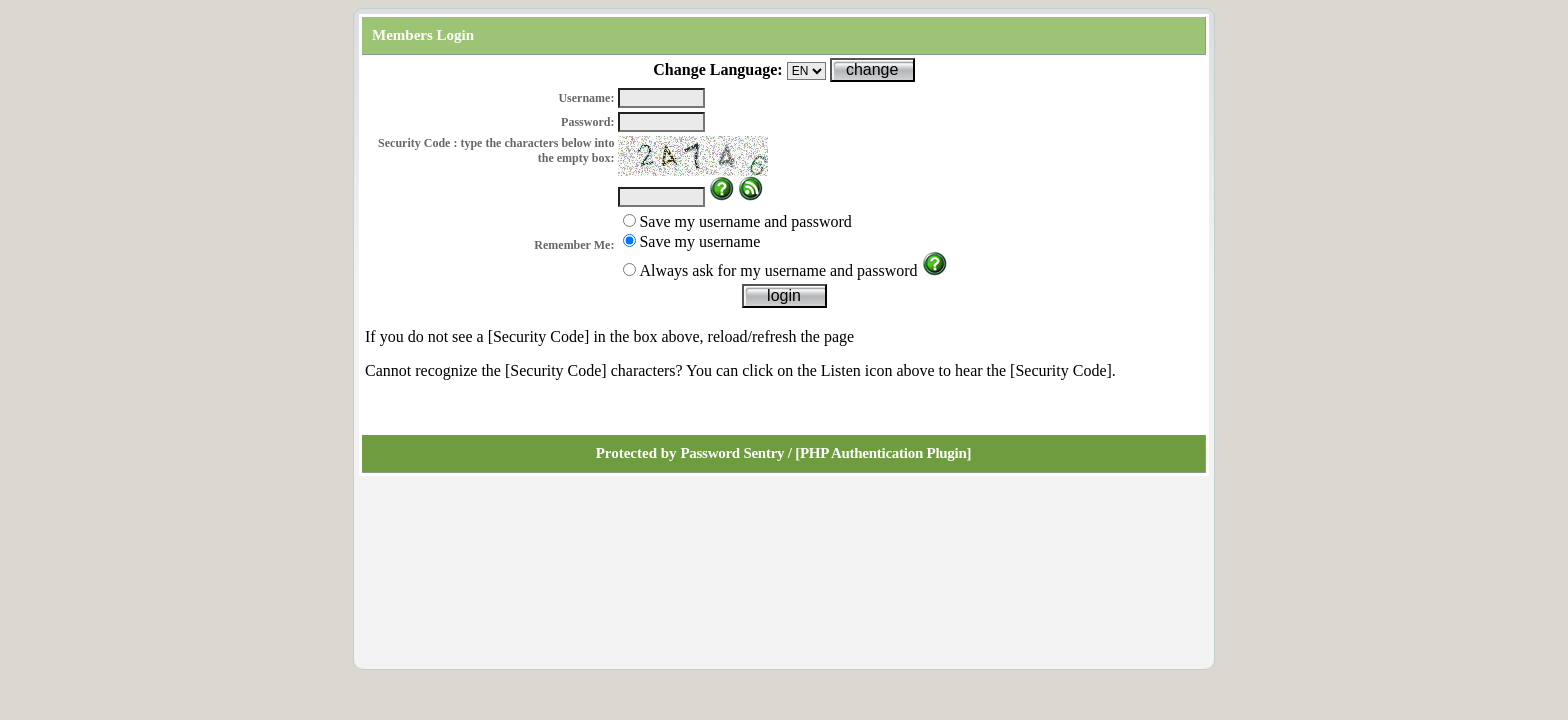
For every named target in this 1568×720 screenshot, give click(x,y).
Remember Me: (574, 245)
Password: (587, 122)
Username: (586, 98)
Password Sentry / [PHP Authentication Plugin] (825, 453)
